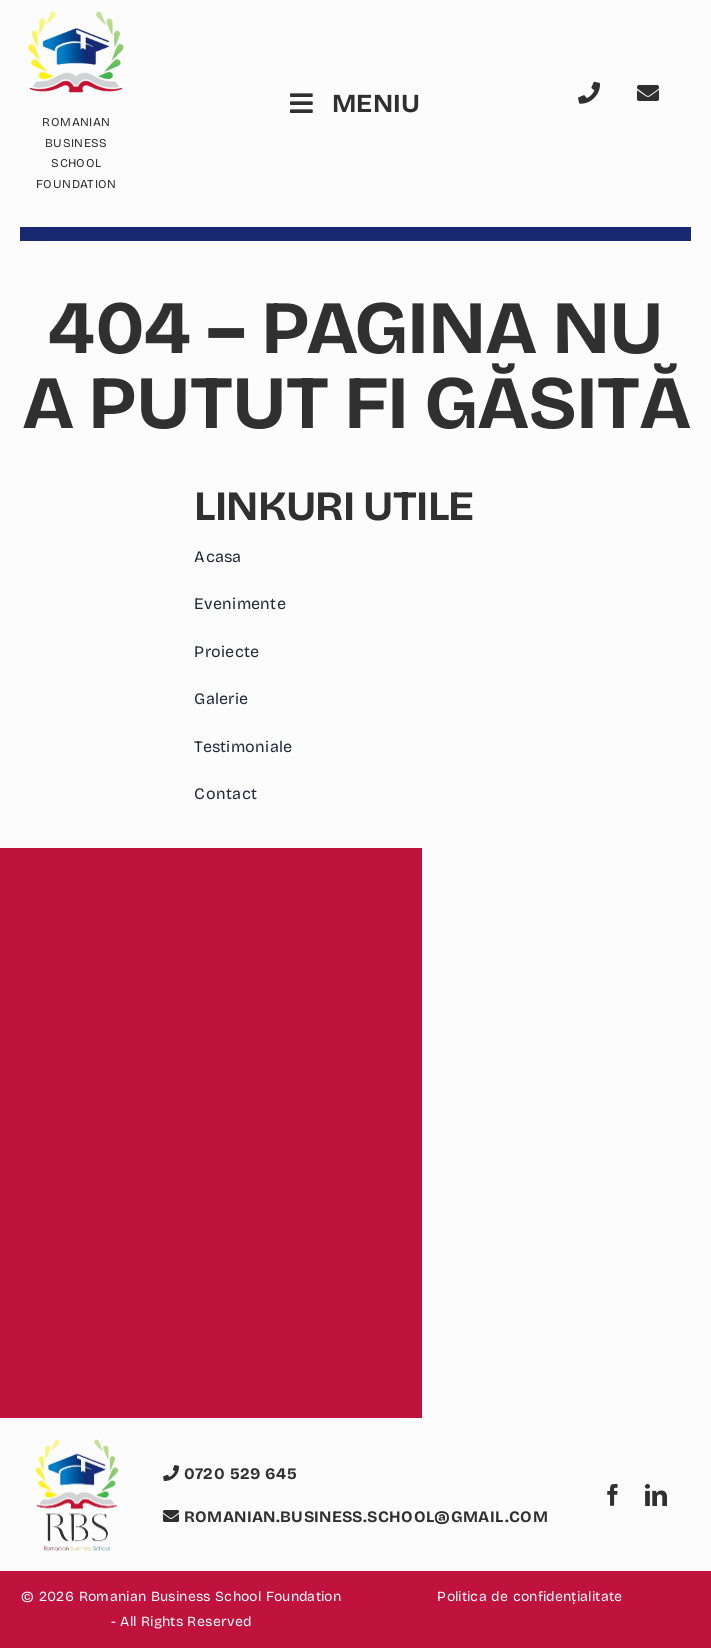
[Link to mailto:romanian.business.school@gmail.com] (658, 93)
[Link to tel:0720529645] (599, 93)
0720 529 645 (230, 1473)
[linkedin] (656, 1495)
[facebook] (613, 1495)
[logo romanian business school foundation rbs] (76, 1451)
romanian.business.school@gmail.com (355, 1516)
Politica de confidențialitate (529, 1596)
